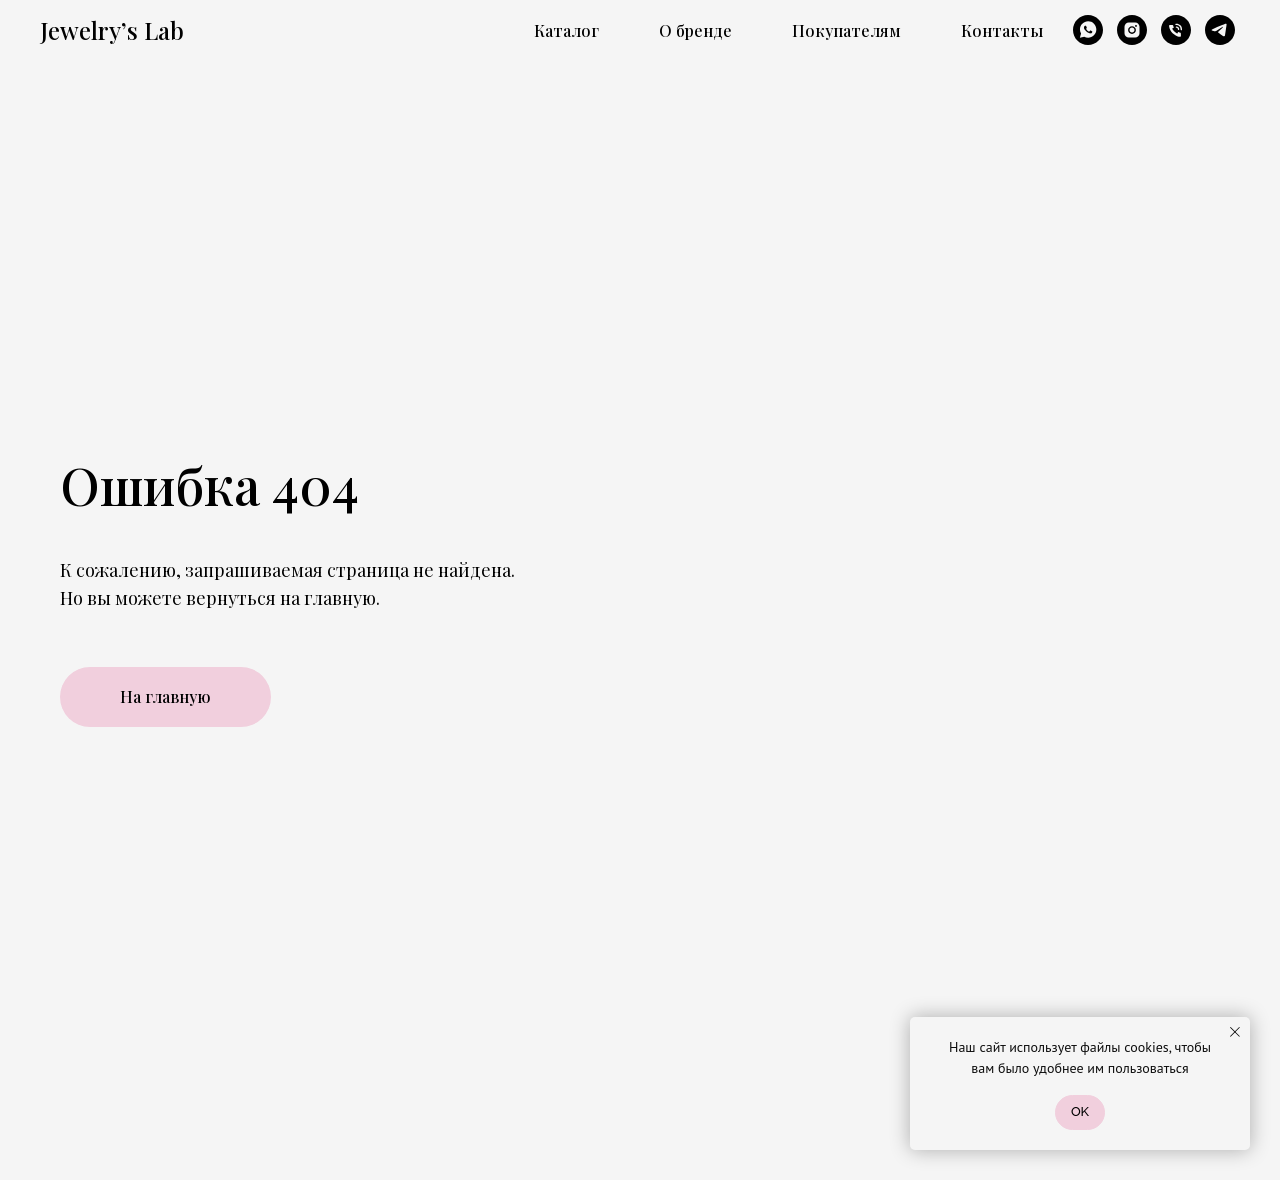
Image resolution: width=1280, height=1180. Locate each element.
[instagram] (1132, 30)
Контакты (1002, 30)
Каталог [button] (566, 30)
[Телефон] (1176, 30)
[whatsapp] (1088, 30)
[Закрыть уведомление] (1235, 1032)
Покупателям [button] (846, 30)
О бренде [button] (695, 30)
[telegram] (1220, 30)
